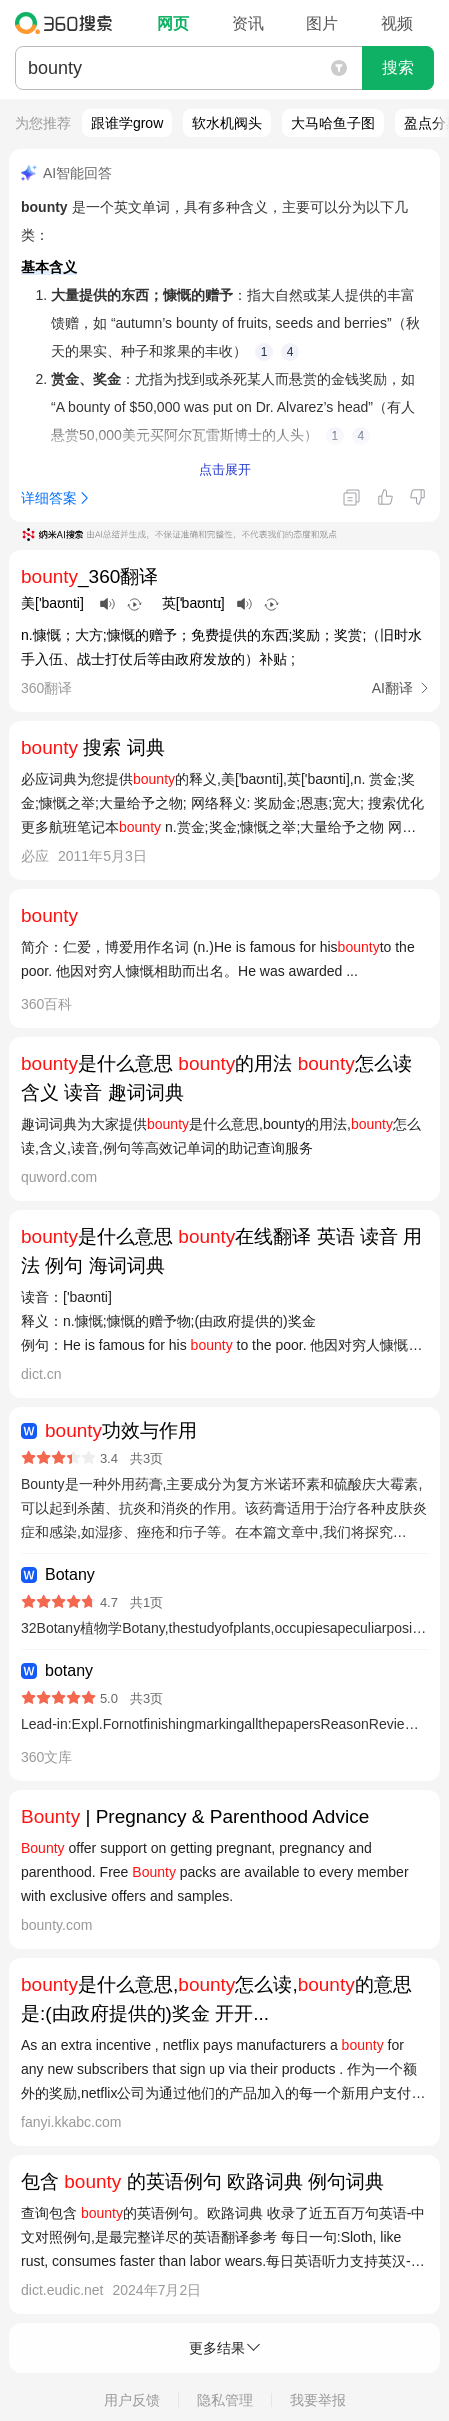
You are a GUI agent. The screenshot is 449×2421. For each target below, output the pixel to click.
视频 (397, 23)
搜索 (398, 67)
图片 (322, 23)
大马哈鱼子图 (333, 123)
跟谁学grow (127, 123)
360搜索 (68, 23)
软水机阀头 (227, 123)
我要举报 (318, 2400)
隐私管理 (225, 2400)
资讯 (248, 23)
